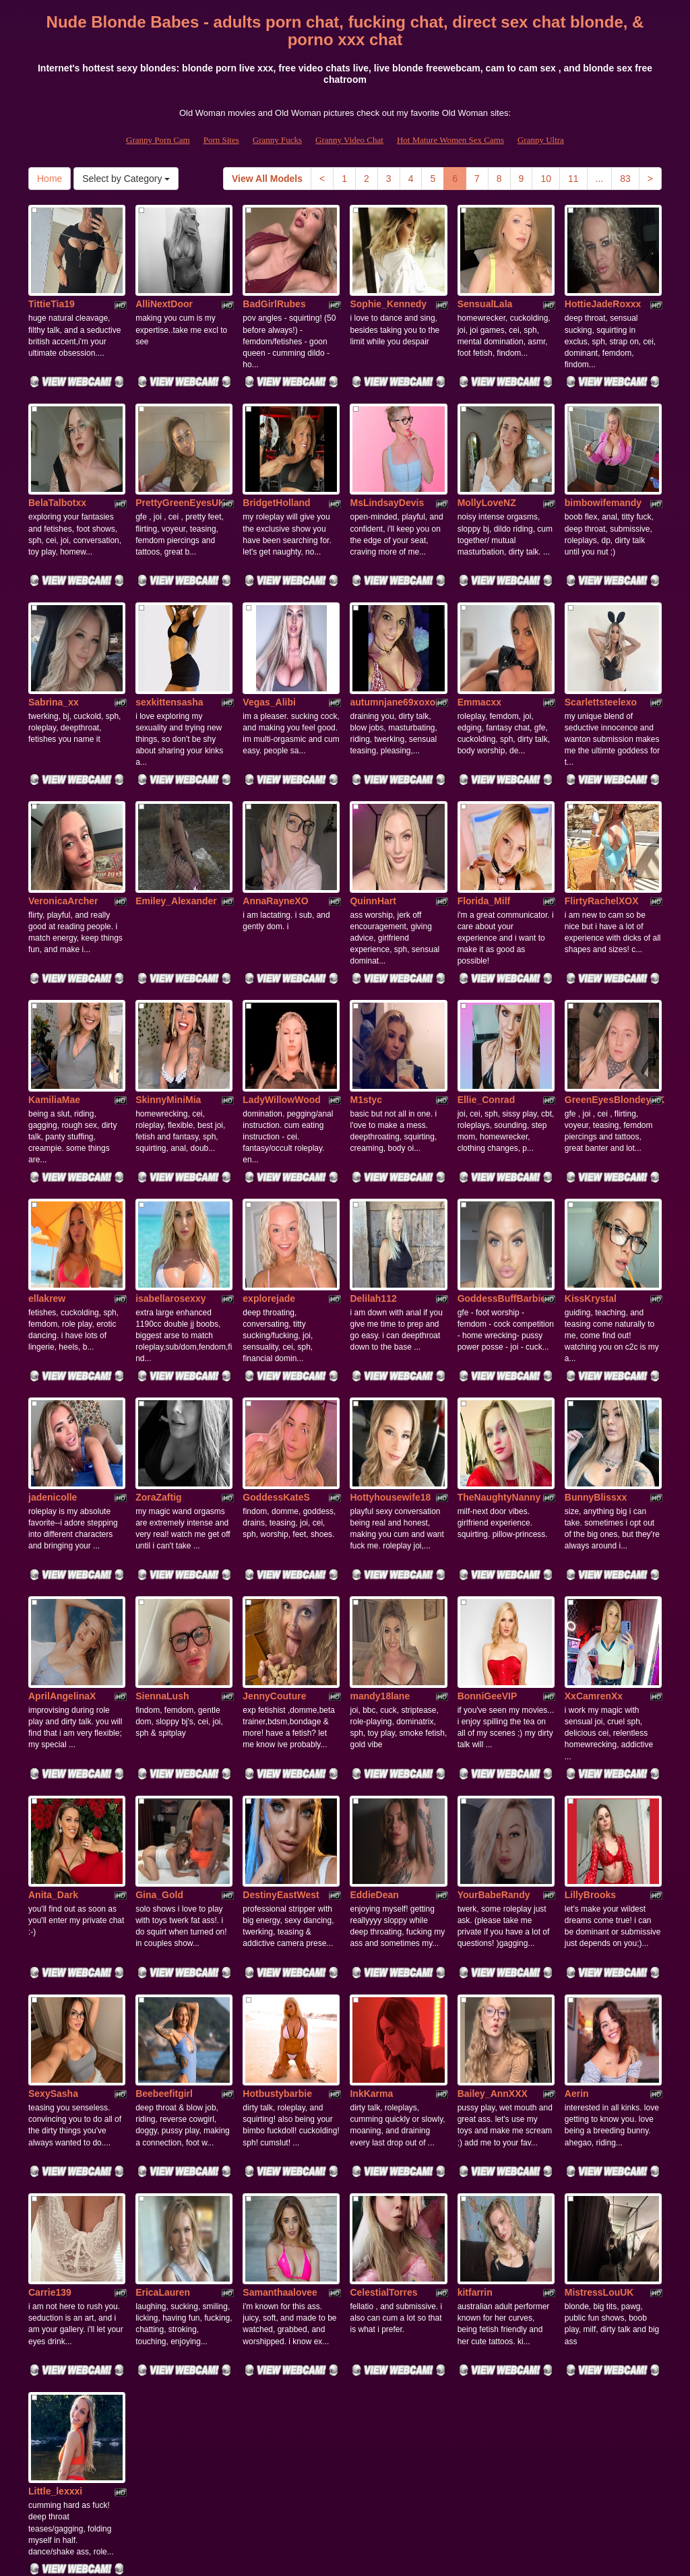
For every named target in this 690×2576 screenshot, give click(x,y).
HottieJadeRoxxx (603, 287)
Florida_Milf (484, 832)
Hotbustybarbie (277, 1921)
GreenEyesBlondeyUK (615, 1013)
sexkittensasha (169, 650)
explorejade (269, 1195)
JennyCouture (274, 1558)
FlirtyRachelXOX (602, 832)
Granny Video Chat (349, 140)
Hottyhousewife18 (390, 1376)
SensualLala (485, 287)
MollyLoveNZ (487, 469)
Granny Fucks (277, 140)
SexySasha (53, 1921)
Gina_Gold (159, 1740)
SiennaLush (162, 1558)
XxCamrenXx (594, 1558)
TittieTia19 (51, 287)
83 (625, 178)
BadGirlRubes (274, 287)
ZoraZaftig (158, 1376)
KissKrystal (591, 1195)
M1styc (365, 1013)
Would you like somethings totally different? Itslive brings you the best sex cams (345, 2459)
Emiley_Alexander (176, 832)
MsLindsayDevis (387, 469)
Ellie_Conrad (486, 1013)
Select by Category (126, 178)
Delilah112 (373, 1195)
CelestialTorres (383, 2103)
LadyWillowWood (282, 1013)
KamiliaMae (54, 1013)
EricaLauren (162, 2103)
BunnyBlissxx (596, 1376)
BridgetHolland (276, 469)
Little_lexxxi (55, 2285)
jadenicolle (52, 1376)
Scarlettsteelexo (601, 650)
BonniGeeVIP (488, 1558)
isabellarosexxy (170, 1195)
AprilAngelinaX (62, 1558)
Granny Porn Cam (158, 140)
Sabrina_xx (53, 650)
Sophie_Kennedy (388, 287)
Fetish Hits (332, 2556)
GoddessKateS (276, 1376)
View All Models (267, 178)
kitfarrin (475, 2103)
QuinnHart (373, 832)
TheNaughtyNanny (499, 1376)
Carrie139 (49, 2103)
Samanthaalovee (280, 2103)
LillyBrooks (590, 1740)
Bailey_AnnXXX (493, 1921)
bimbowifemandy (603, 469)
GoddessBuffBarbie (502, 1195)
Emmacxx (479, 650)
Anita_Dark (53, 1740)
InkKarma (371, 1921)
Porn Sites (221, 140)
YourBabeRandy (494, 1740)
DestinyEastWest (281, 1740)
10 (545, 178)
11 (573, 178)
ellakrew (46, 1195)
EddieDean (374, 1740)
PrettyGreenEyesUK (180, 469)
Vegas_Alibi (269, 650)
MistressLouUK (599, 2103)
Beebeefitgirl (164, 1921)
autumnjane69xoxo (392, 650)
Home (49, 178)
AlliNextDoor (164, 287)
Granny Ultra (541, 140)
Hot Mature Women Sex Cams (450, 140)
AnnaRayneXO (275, 832)
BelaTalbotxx (57, 469)
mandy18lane (380, 1558)
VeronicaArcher (63, 832)
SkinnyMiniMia (168, 1013)
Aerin (577, 1921)
